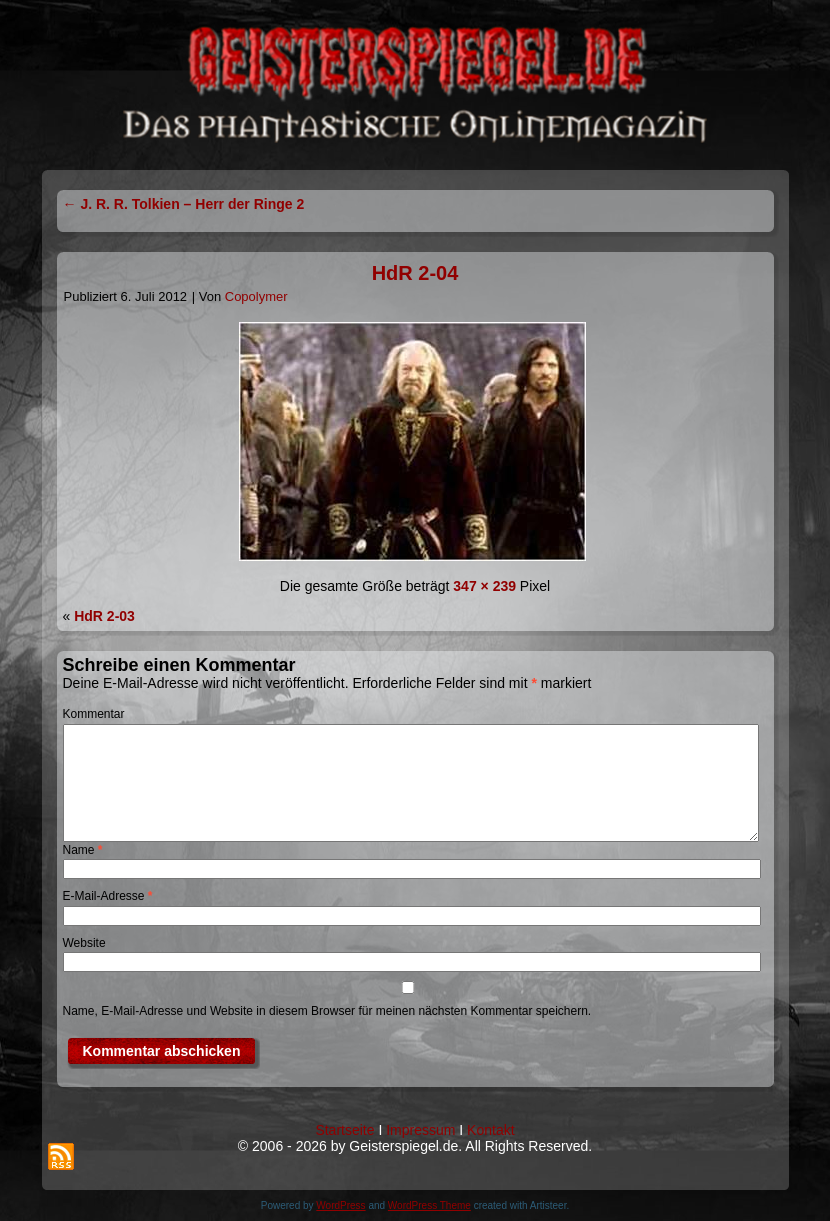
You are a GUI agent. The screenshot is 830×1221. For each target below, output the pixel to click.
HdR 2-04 (415, 273)
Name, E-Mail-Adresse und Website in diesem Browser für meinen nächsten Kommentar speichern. (327, 1011)
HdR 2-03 (104, 616)
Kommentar (94, 714)
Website (84, 943)
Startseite (344, 1130)
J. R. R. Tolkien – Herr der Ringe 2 (184, 204)
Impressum (420, 1130)
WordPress (340, 1205)
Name (83, 850)
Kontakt (490, 1130)
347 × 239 (484, 586)
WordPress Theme (429, 1205)
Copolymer (256, 296)
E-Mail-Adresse (108, 896)
